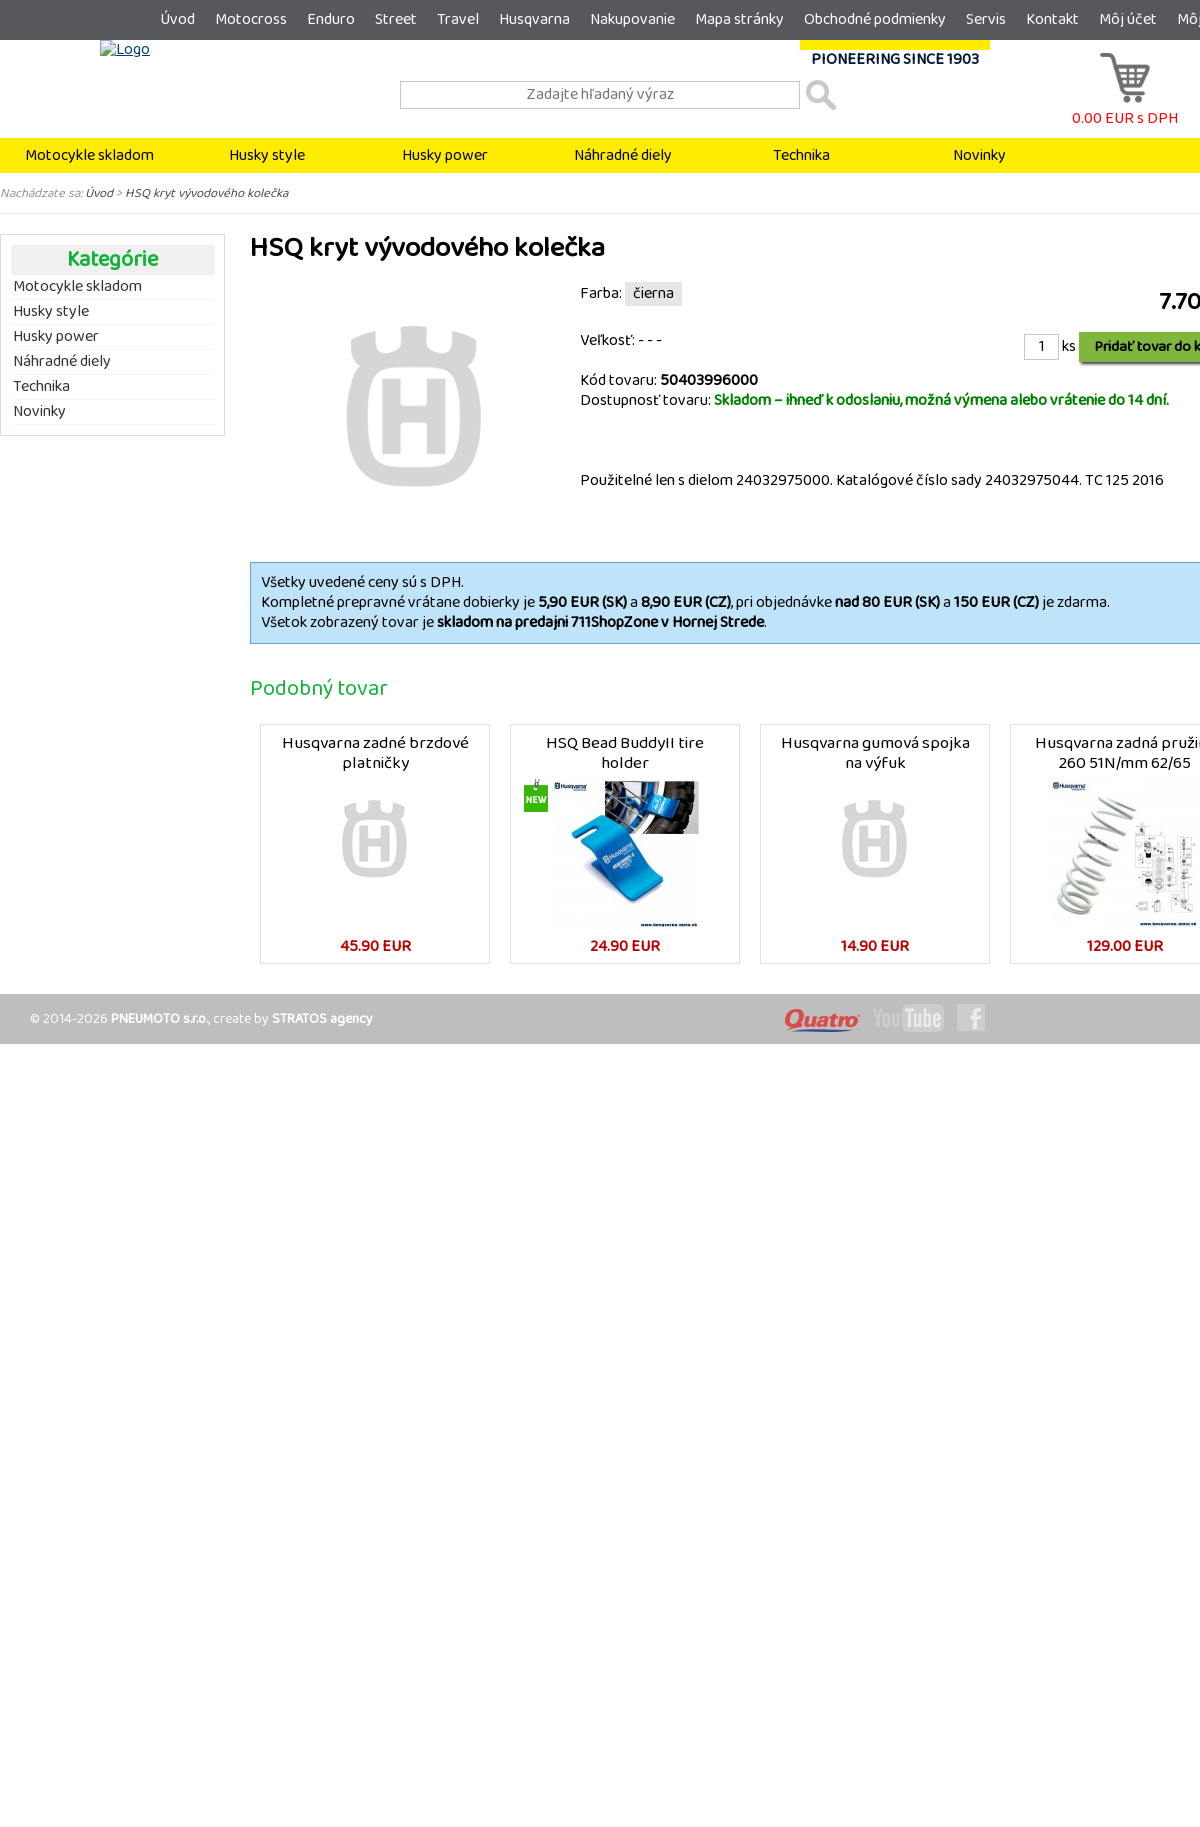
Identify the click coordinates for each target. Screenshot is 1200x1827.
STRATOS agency (322, 1019)
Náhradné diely (623, 155)
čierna (653, 294)
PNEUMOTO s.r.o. (159, 1019)
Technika (801, 155)
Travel (458, 19)
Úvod (177, 19)
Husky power (445, 155)
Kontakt (1052, 19)
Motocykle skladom (89, 155)
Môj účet (1128, 19)
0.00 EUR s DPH (1125, 108)
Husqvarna (534, 19)
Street (396, 19)
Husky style (267, 155)
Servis (986, 19)
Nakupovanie (632, 19)
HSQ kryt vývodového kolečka (206, 193)
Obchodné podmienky (875, 19)
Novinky (979, 155)
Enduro (331, 19)
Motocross (251, 19)
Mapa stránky (739, 19)
